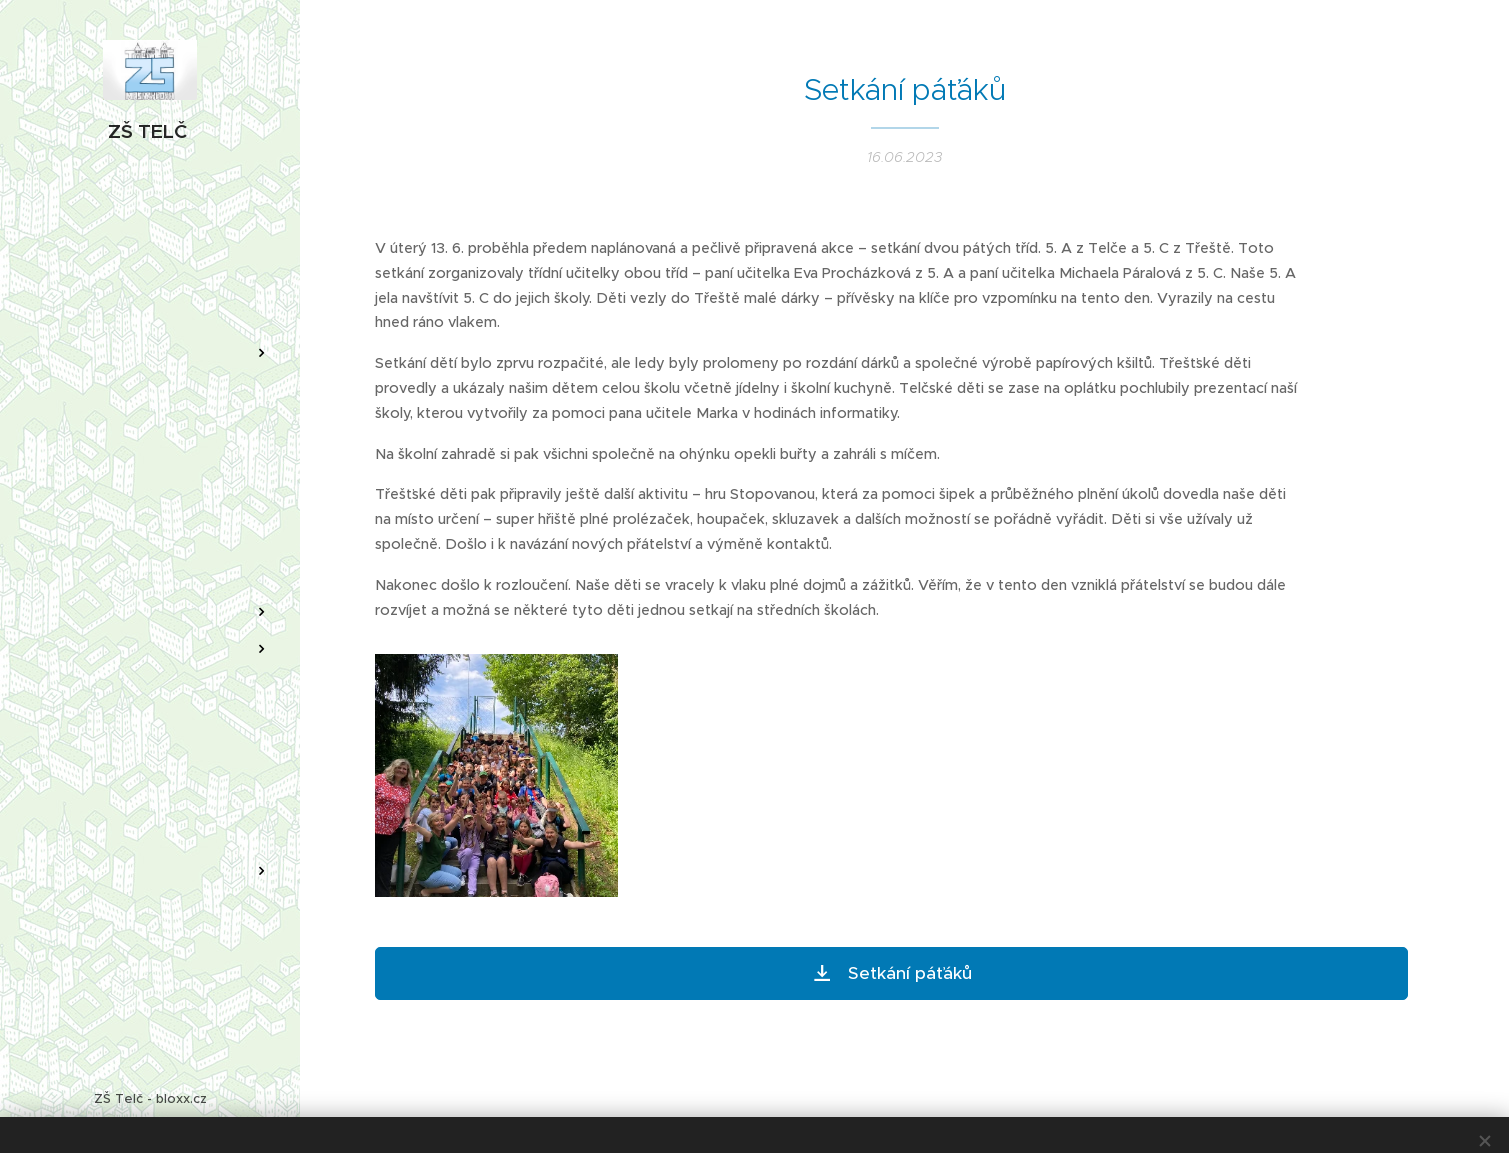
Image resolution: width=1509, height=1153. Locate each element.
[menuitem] (150, 293)
